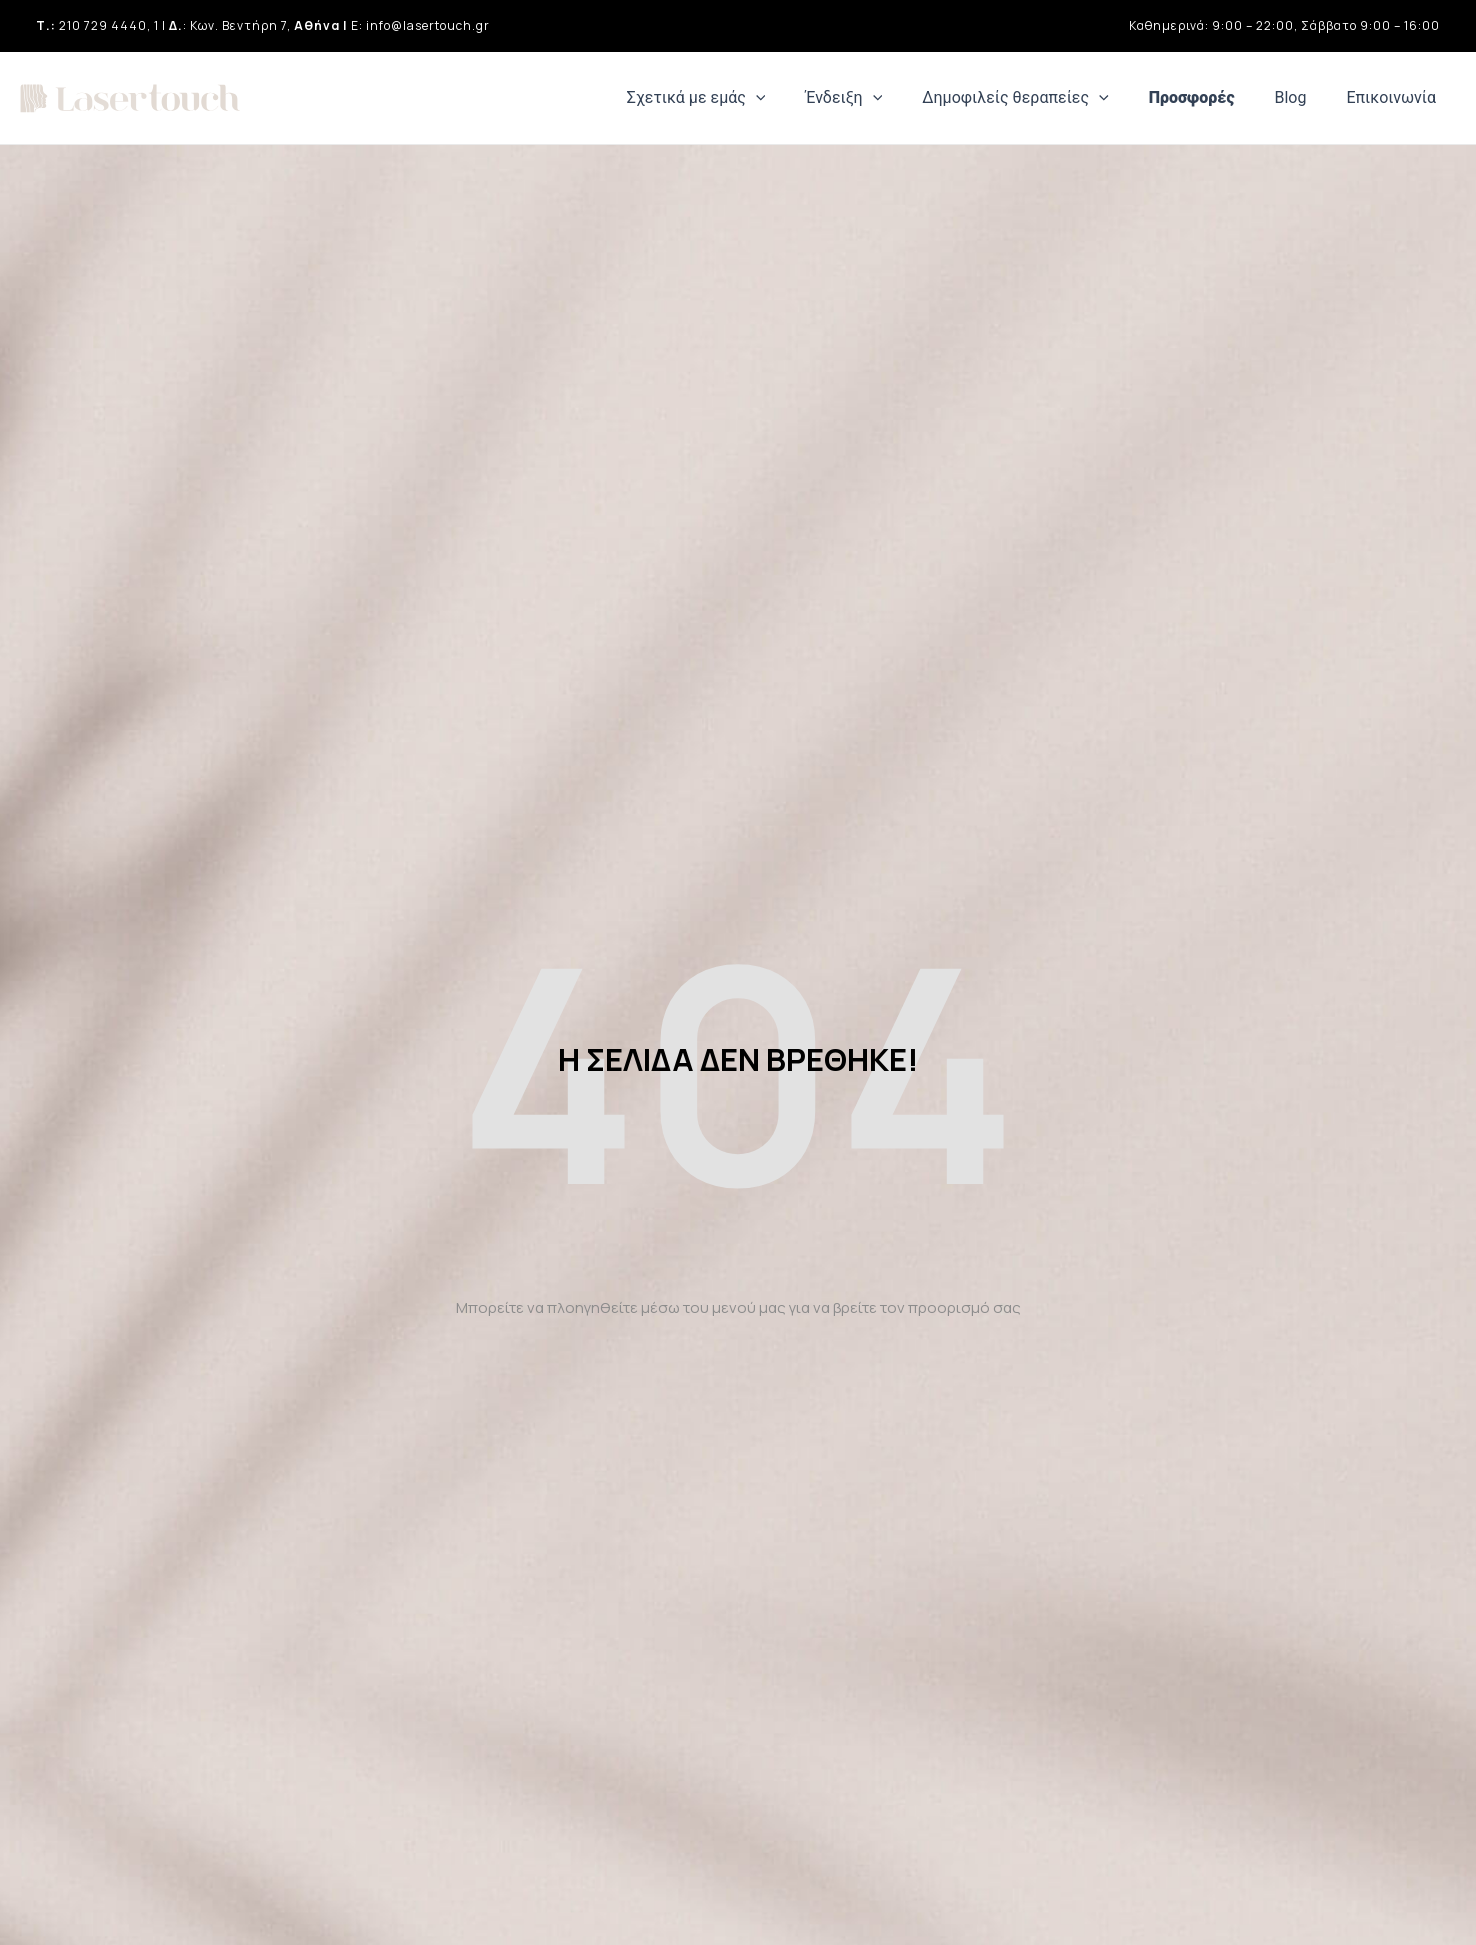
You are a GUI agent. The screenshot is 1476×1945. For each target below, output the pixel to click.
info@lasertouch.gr (428, 25)
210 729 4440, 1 (109, 25)
